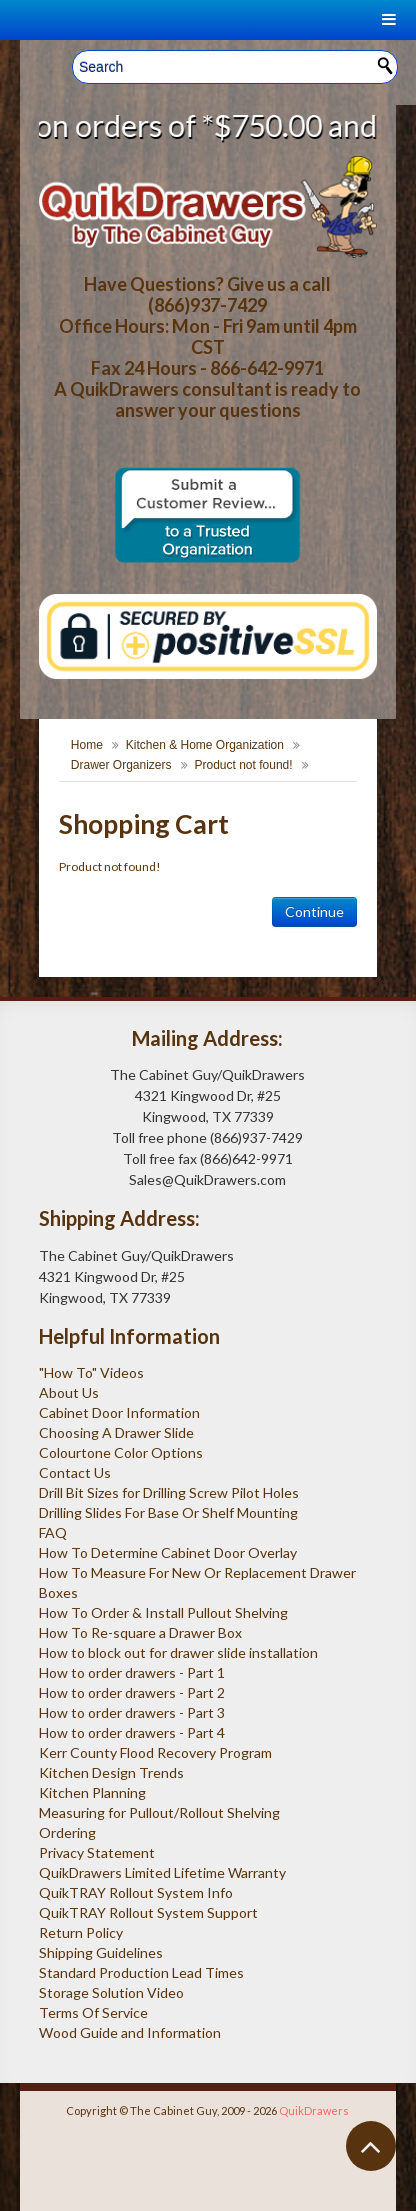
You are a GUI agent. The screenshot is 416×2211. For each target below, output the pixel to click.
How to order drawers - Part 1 (132, 1672)
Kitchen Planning (92, 1792)
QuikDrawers (314, 2110)
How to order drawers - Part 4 (132, 1732)
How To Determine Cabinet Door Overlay (168, 1552)
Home (87, 745)
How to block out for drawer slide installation (178, 1652)
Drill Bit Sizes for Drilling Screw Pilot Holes (169, 1492)
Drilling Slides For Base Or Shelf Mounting (168, 1512)
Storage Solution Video (111, 1992)
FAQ (53, 1532)
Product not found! (244, 765)
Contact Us (75, 1472)
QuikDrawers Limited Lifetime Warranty (162, 1872)
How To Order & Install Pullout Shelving (163, 1612)
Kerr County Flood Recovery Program (155, 1752)
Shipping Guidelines (101, 1952)
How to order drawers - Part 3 (132, 1712)
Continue (314, 911)
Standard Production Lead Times (141, 1972)
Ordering (67, 1832)
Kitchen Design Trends (111, 1772)
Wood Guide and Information (130, 2032)
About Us (69, 1392)
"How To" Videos (91, 1372)
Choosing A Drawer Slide (116, 1432)
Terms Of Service (93, 2012)
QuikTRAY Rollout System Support (148, 1912)
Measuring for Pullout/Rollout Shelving (159, 1812)
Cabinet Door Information (119, 1412)
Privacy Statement (97, 1852)
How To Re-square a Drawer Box (140, 1632)
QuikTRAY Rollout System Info (136, 1892)
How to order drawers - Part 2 (132, 1692)
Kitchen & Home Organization (205, 745)
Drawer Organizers (121, 765)
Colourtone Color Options (121, 1452)
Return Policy (81, 1932)
